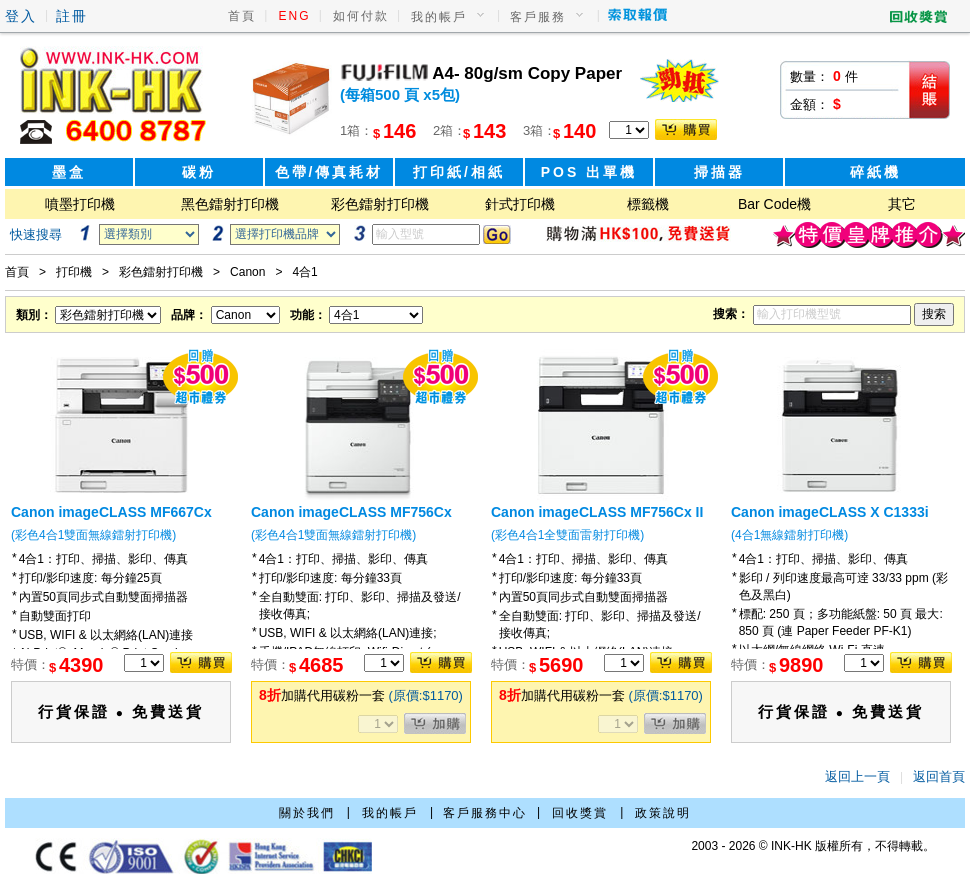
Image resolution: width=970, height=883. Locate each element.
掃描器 (719, 172)
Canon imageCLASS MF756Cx (351, 512)
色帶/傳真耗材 (329, 172)
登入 (21, 16)
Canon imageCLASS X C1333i (830, 512)
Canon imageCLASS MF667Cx (111, 512)
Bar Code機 (774, 204)
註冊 (72, 16)
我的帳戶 (439, 17)
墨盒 (69, 172)
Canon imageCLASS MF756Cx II (597, 512)
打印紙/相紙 (459, 172)
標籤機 (648, 204)
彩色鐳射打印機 (380, 204)
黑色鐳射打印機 (230, 204)
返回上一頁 (857, 776)
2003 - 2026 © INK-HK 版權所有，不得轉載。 (813, 846)
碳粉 (199, 172)
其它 (902, 204)
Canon (247, 272)
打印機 (74, 272)
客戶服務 (538, 17)
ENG (295, 16)
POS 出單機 (589, 172)
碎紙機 (875, 172)
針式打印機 (520, 204)
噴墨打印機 (80, 204)
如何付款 (361, 16)
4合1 (304, 272)
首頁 (242, 16)
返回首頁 (939, 776)
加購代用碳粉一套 (361, 695)
